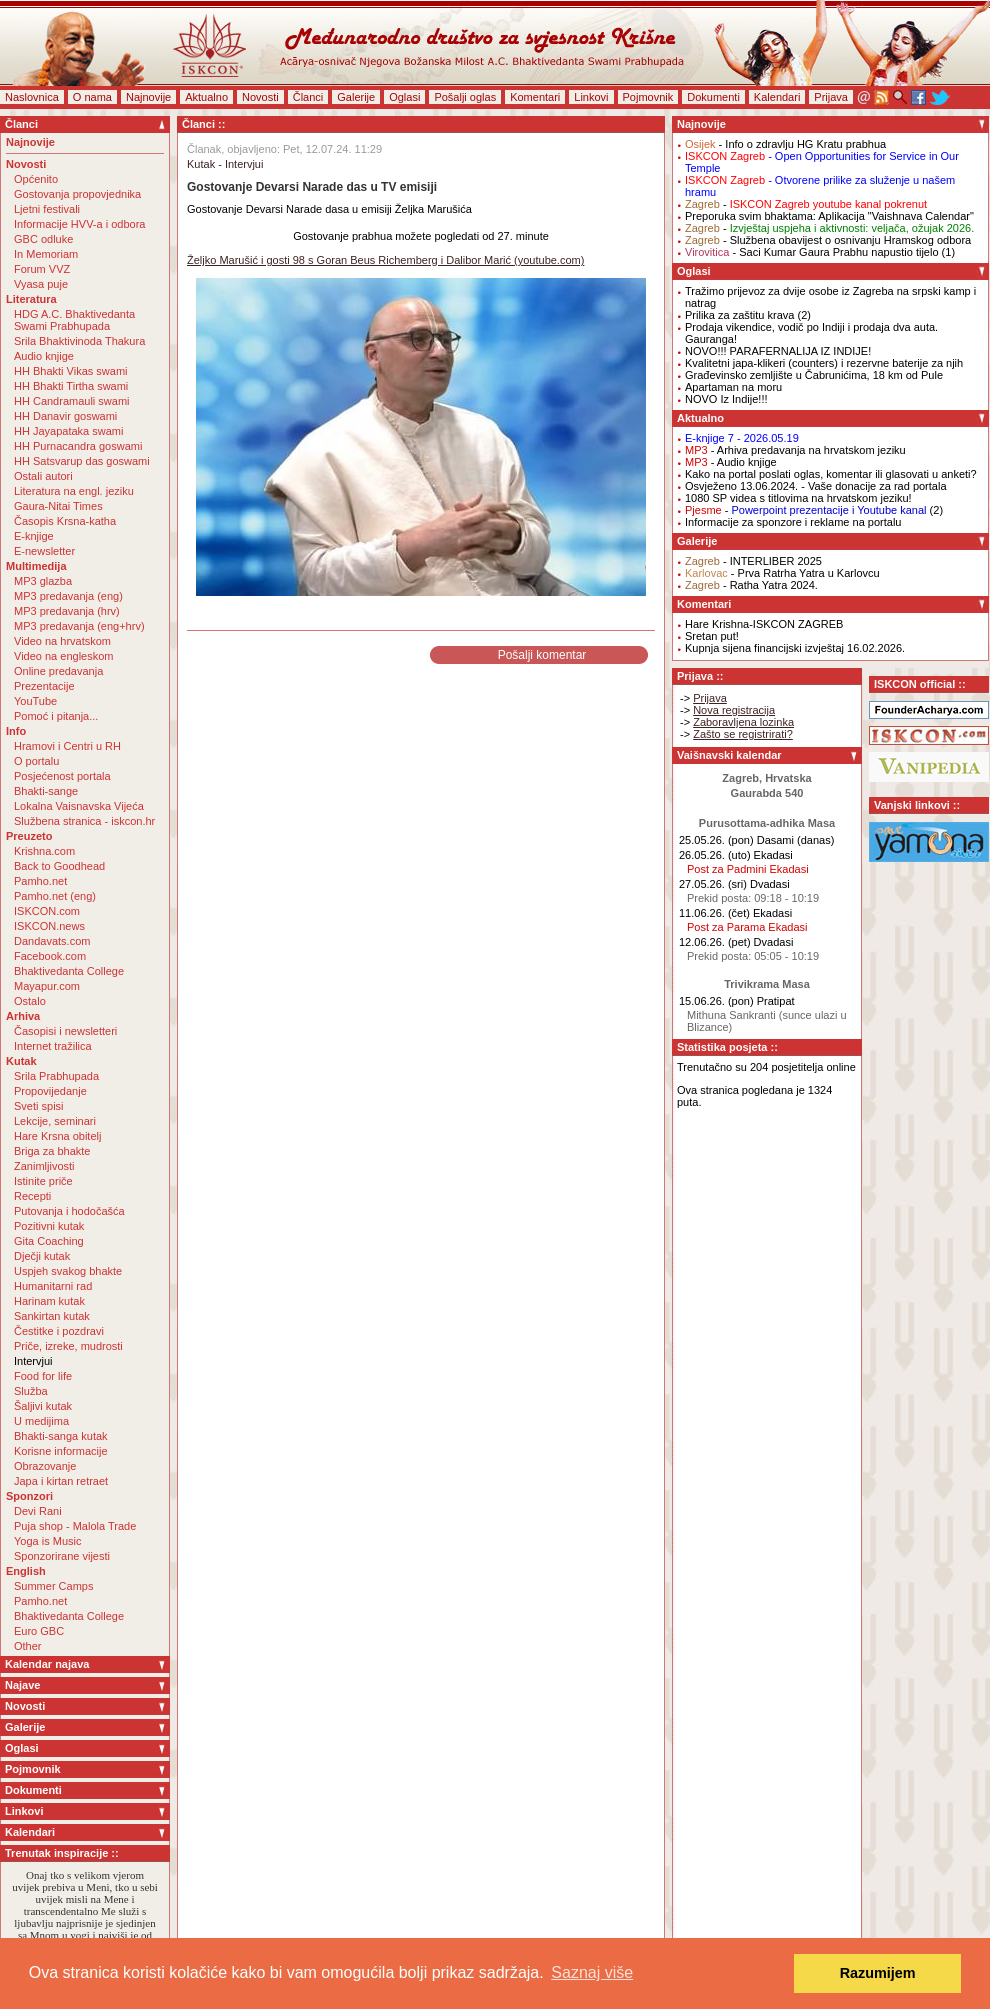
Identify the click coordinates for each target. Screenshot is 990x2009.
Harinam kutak (49, 1301)
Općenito (36, 179)
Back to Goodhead (59, 866)
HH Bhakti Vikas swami (71, 371)
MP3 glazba (43, 581)
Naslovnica (32, 97)
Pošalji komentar (542, 655)
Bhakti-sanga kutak (61, 1436)
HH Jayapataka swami (68, 431)
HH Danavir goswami (65, 416)
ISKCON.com (47, 911)
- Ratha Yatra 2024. (751, 585)
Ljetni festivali (47, 209)
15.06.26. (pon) (716, 1001)
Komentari (535, 97)
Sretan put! (712, 636)
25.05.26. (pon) (716, 840)
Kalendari (777, 97)
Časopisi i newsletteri (65, 1031)
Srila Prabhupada (56, 1076)
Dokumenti (713, 97)
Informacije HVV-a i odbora (79, 224)
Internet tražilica (53, 1046)
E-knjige (34, 536)
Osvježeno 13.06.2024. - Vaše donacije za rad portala (816, 486)
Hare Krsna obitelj (57, 1136)
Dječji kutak (42, 1256)
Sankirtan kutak (52, 1316)
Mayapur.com (47, 986)
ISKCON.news (49, 926)
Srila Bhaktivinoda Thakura (79, 341)
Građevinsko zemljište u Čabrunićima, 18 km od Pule (814, 375)
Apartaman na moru (733, 387)
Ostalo (30, 1001)
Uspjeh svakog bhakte (68, 1271)
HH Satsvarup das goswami (82, 461)
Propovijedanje (50, 1091)
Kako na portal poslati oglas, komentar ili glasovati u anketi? (831, 474)
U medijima (41, 1421)
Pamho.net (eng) (55, 896)
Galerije (356, 97)
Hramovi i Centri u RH (67, 746)
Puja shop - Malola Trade (75, 1526)
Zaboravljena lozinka (743, 722)
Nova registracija (734, 710)
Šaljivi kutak (43, 1406)
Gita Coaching (49, 1241)
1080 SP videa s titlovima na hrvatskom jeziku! (798, 498)
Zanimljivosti (44, 1166)
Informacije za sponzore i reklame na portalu (793, 522)
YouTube (35, 701)
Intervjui (33, 1361)
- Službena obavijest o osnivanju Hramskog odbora (828, 240)
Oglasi (404, 97)
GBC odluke (43, 239)
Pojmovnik (648, 97)
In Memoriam (46, 254)
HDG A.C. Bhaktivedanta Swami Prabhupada (74, 320)
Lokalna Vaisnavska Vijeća (79, 806)
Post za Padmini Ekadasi (748, 869)
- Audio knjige (731, 462)
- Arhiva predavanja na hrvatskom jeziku (795, 450)
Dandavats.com (52, 941)
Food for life (43, 1376)
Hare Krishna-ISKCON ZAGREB (764, 624)
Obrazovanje (45, 1466)
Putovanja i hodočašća (69, 1211)
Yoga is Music (47, 1541)
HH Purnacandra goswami (78, 446)
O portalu (36, 761)
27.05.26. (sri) (713, 884)
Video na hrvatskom (62, 641)
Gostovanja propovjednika (77, 194)
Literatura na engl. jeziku (74, 491)
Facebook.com (50, 956)
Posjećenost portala (62, 776)
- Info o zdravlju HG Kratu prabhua (785, 144)
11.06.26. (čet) (714, 913)
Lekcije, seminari (55, 1121)
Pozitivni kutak (49, 1226)
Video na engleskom (63, 656)
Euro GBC (39, 1631)
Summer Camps (53, 1586)
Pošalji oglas (465, 97)
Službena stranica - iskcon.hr (84, 821)
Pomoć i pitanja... (56, 716)
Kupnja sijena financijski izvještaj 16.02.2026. (795, 648)
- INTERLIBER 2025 (753, 561)
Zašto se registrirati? (743, 734)
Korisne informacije (61, 1451)
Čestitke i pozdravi (59, 1331)
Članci (308, 97)
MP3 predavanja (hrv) (67, 611)
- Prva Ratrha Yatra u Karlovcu (782, 573)
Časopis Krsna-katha (65, 521)
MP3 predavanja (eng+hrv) (79, 626)
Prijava (831, 97)
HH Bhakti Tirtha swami (71, 386)
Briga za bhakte (52, 1151)
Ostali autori (43, 476)
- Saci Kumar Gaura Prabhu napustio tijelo (812, 252)
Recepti (32, 1196)
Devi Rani (38, 1511)
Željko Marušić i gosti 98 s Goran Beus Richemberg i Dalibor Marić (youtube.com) (385, 260)
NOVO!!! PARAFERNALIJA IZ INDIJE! (778, 351)
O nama (92, 97)
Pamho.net (40, 881)
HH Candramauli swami (72, 401)
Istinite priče (43, 1181)
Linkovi (591, 97)
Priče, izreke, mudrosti (68, 1346)
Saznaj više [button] (592, 1972)
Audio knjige (44, 356)
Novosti (260, 97)
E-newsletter (44, 551)
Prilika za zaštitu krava (739, 315)
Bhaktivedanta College (69, 971)
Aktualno (206, 97)
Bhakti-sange (46, 791)
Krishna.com (44, 851)
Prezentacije (44, 686)
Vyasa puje (41, 284)
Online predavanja (58, 671)
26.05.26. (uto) (715, 855)
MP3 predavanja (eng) (68, 596)
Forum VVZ (42, 269)
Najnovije (148, 97)
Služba (31, 1391)
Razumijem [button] (878, 1973)
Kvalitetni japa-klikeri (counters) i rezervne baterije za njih (824, 363)
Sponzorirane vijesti (62, 1556)
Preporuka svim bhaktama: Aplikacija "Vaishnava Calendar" (829, 216)
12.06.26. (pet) (715, 942)
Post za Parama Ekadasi (747, 927)
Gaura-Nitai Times (58, 506)
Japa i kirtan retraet (61, 1481)
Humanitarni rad (53, 1286)
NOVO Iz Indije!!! (726, 399)
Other (28, 1646)
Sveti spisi (39, 1106)
